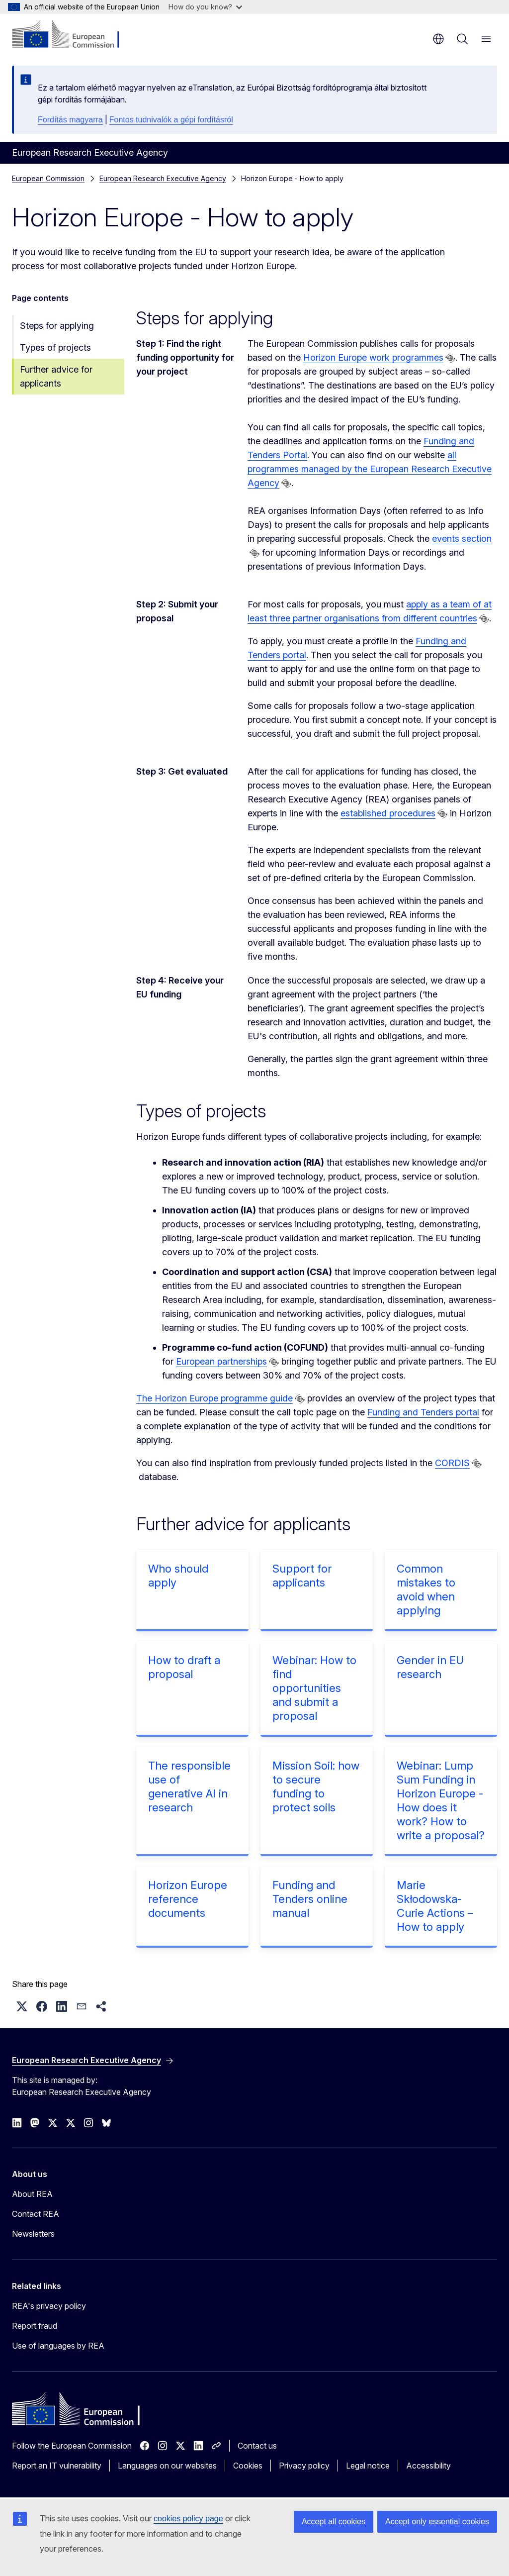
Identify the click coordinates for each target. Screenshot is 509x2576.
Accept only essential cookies (437, 2521)
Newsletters (33, 2234)
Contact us (257, 2446)
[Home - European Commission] (72, 35)
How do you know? (205, 6)
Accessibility (428, 2466)
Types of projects (55, 347)
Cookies (247, 2466)
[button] (22, 2006)
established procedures (387, 813)
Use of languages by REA (58, 2346)
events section (462, 538)
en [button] (438, 39)
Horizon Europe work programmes (373, 357)
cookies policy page (188, 2518)
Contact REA (35, 2214)
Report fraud (34, 2326)
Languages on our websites (167, 2466)
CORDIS (452, 1463)
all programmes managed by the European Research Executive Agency (370, 469)
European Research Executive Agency (162, 178)
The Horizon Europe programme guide (214, 1398)
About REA (32, 2194)
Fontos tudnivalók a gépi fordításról (171, 119)
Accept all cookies (333, 2521)
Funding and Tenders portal (423, 1412)
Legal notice (368, 2466)
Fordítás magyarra (70, 119)
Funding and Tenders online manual (309, 1899)
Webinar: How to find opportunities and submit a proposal (314, 1688)
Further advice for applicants (56, 376)
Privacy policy (304, 2466)
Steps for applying (57, 325)
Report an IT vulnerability (56, 2466)
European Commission (48, 178)
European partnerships (221, 1361)
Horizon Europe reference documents (187, 1899)
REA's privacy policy (49, 2306)
